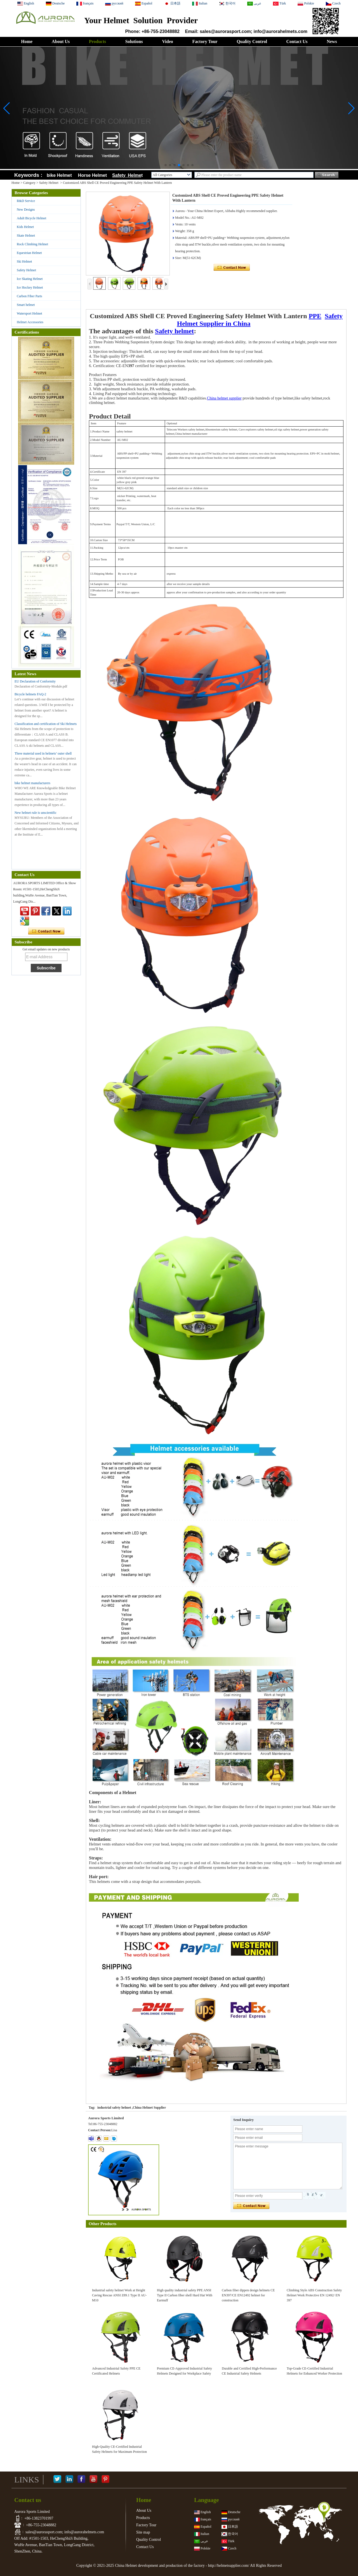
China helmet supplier (224, 398)
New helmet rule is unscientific (35, 813)
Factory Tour (204, 41)
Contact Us (297, 41)
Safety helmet (174, 331)
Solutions (134, 41)
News (332, 41)
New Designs (26, 209)
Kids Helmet (25, 227)
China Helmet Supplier (149, 2107)
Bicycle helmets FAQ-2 (30, 694)
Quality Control (252, 41)
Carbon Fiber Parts (29, 296)
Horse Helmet (93, 175)
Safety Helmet (48, 183)
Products (97, 41)
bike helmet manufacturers (32, 783)
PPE (315, 316)
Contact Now (46, 931)
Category (29, 183)
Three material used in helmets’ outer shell (43, 753)
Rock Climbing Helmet (32, 244)
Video (167, 41)
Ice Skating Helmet (30, 279)
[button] (165, 165)
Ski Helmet (24, 261)
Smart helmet (26, 305)
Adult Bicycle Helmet (31, 218)
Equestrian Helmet (29, 253)
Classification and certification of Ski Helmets (46, 724)
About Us (61, 41)
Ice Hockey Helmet (30, 287)
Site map (143, 2532)
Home (26, 41)
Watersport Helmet (29, 313)
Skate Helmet (26, 235)
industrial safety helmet (114, 2107)
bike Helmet (59, 175)
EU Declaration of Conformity (35, 681)
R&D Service (26, 201)
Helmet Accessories (30, 322)
